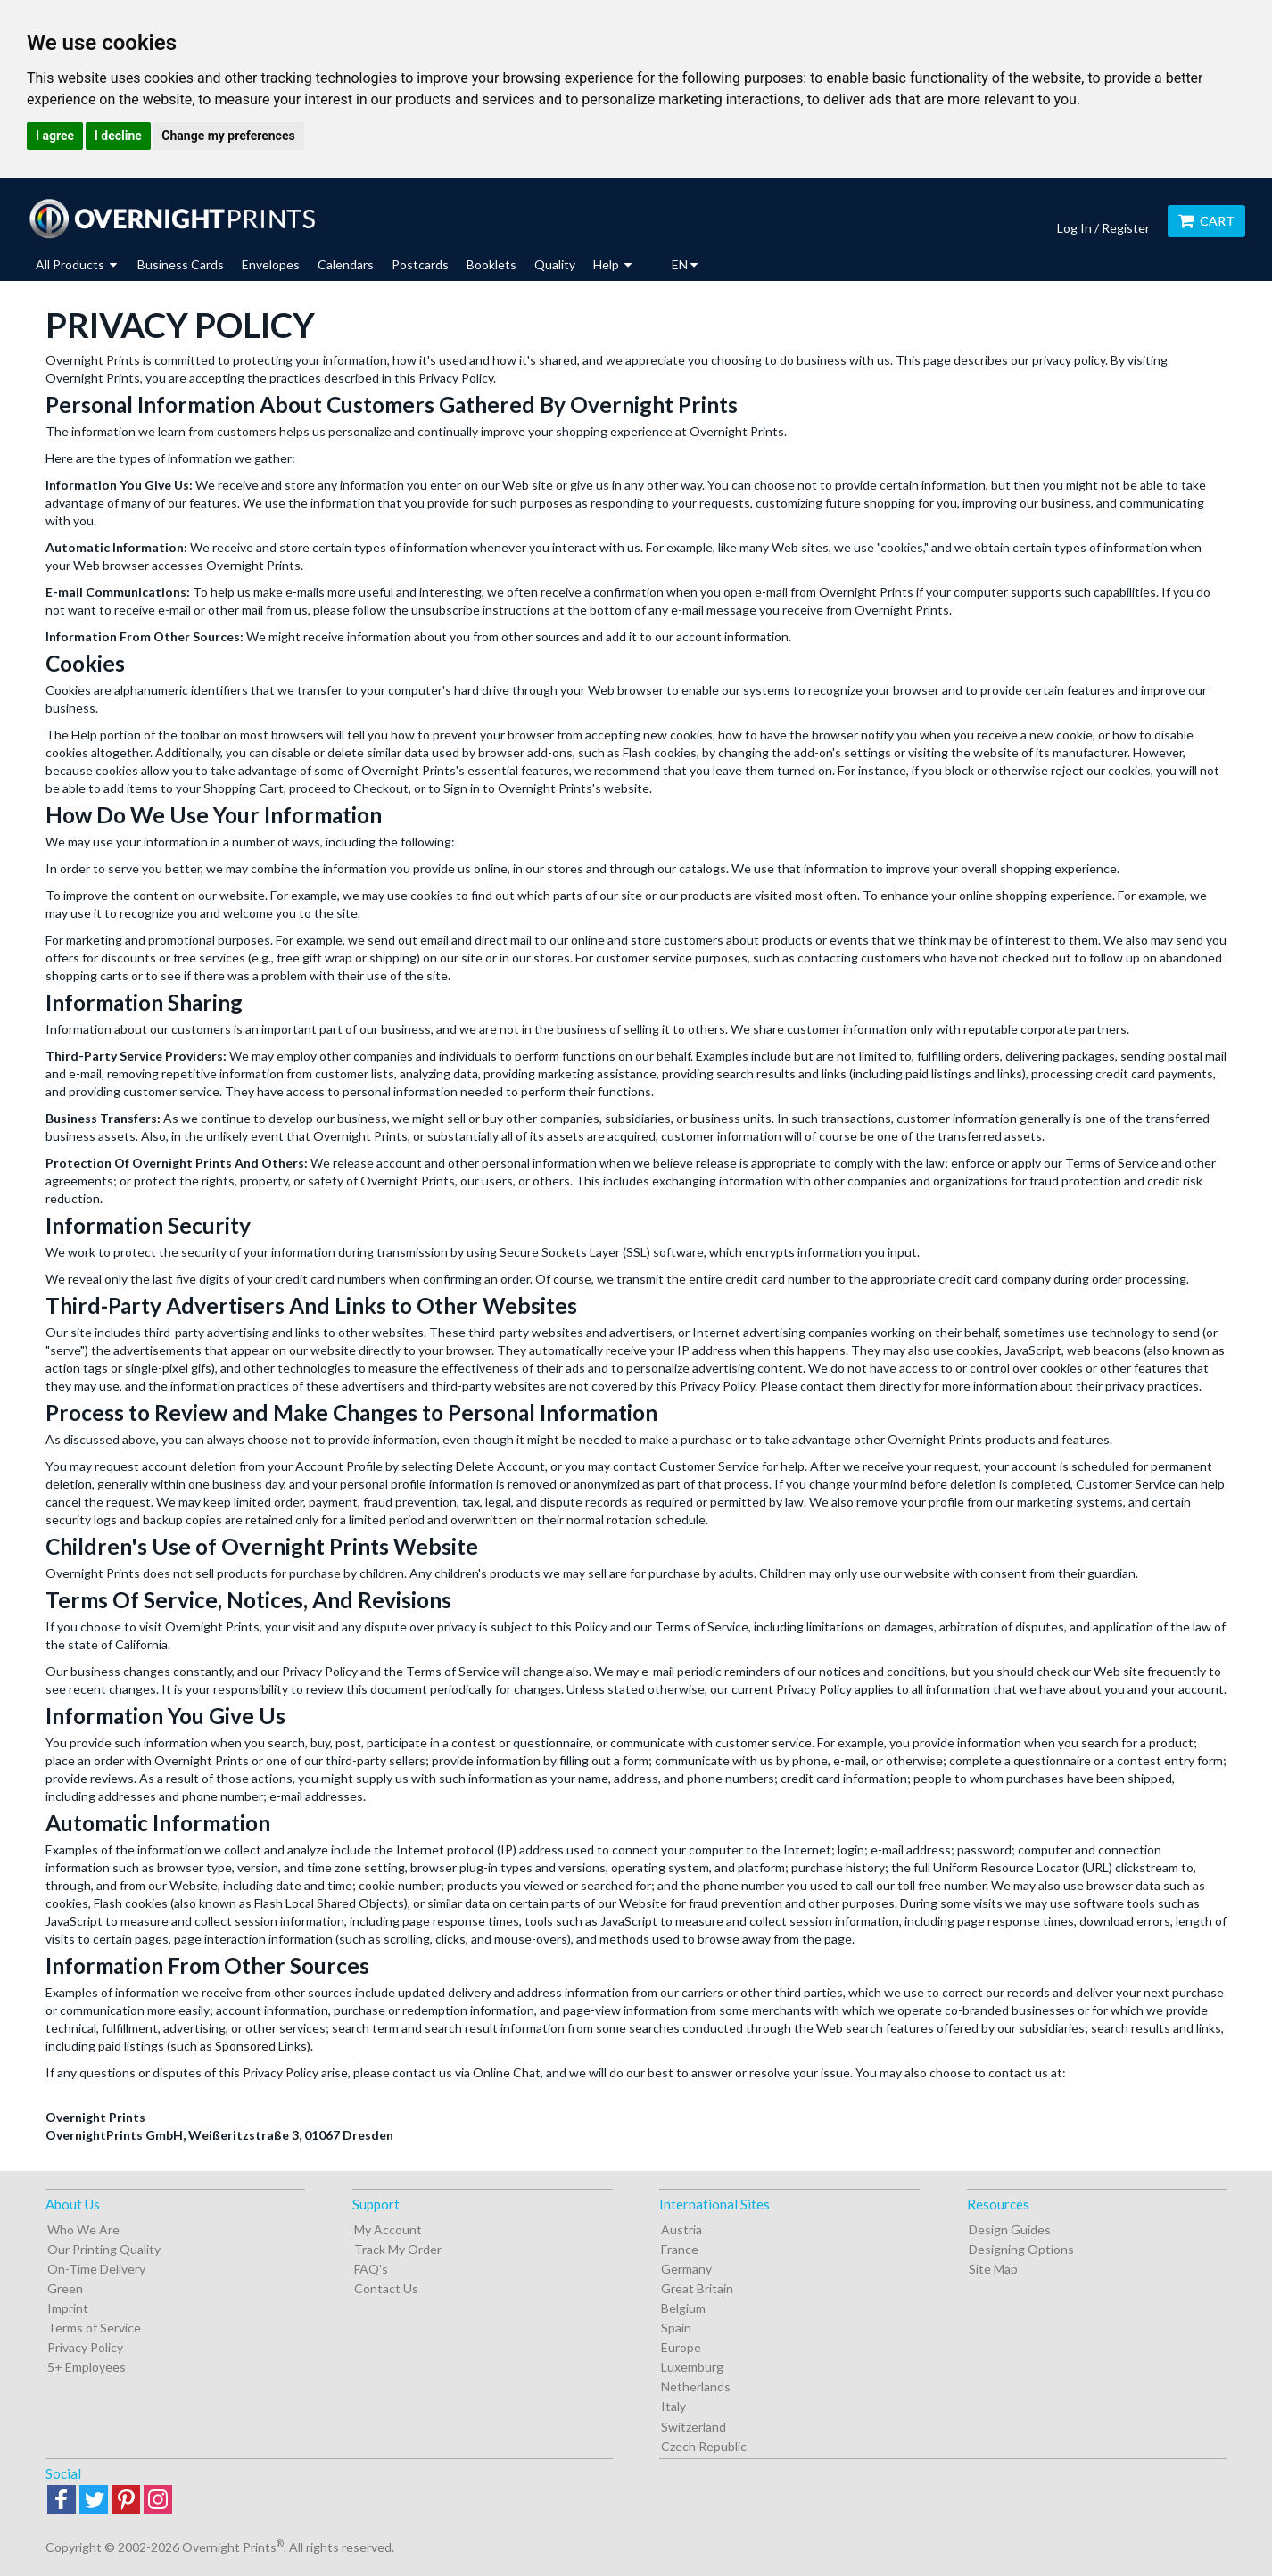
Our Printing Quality (104, 2249)
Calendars (346, 264)
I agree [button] (55, 135)
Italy (673, 2406)
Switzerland (693, 2426)
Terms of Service (94, 2327)
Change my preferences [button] (227, 135)
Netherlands (696, 2386)
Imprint (67, 2308)
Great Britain (697, 2288)
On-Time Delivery (96, 2268)
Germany (686, 2268)
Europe (681, 2347)
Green (65, 2288)
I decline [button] (118, 135)
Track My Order (398, 2249)
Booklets (491, 264)
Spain (676, 2327)
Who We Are (83, 2229)
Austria (681, 2229)
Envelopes (271, 264)
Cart (1206, 220)
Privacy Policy (85, 2347)
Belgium (683, 2308)
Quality (554, 264)
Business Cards (180, 264)
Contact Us (386, 2288)
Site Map (993, 2268)
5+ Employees (86, 2366)
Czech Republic (704, 2446)
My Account (388, 2229)
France (679, 2249)
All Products (76, 264)
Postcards (420, 264)
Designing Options (1021, 2249)
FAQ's (371, 2268)
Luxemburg (692, 2366)
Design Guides (1010, 2229)
